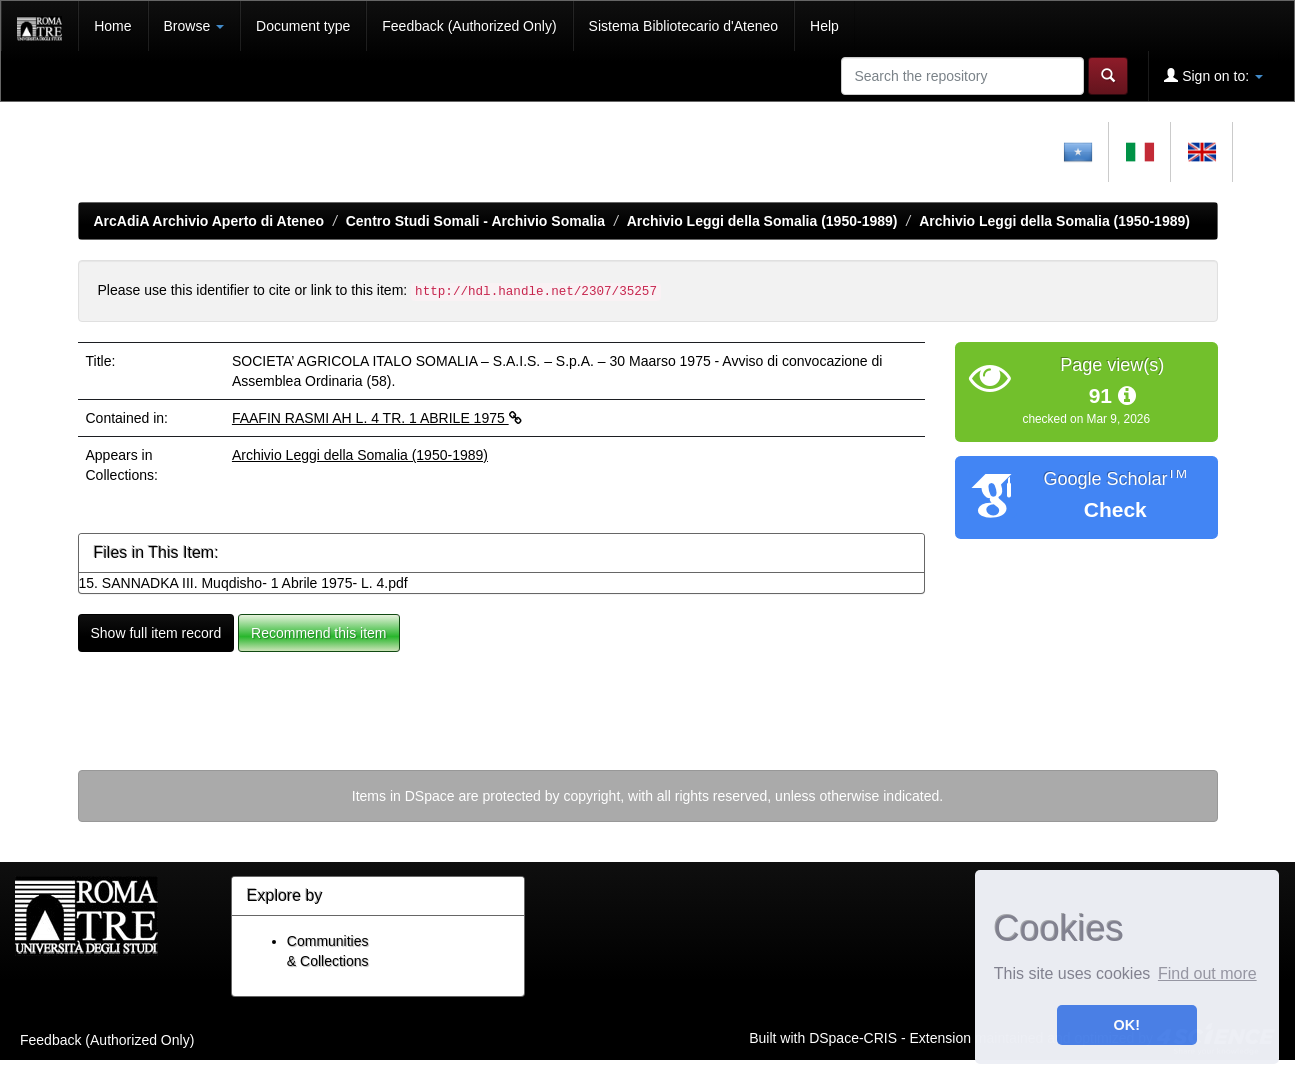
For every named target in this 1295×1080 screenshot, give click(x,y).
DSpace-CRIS (853, 1037)
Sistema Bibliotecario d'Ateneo (683, 26)
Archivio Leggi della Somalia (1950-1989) (762, 221)
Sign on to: (1213, 75)
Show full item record (156, 633)
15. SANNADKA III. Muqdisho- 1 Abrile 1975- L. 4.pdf (243, 583)
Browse (194, 26)
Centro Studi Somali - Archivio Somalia (475, 221)
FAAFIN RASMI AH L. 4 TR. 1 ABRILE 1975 (377, 418)
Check (1115, 509)
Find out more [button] (1207, 973)
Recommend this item (318, 633)
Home (112, 26)
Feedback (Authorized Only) (469, 26)
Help (824, 26)
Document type (303, 26)
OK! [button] (1127, 1025)
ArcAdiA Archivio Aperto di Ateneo (209, 221)
